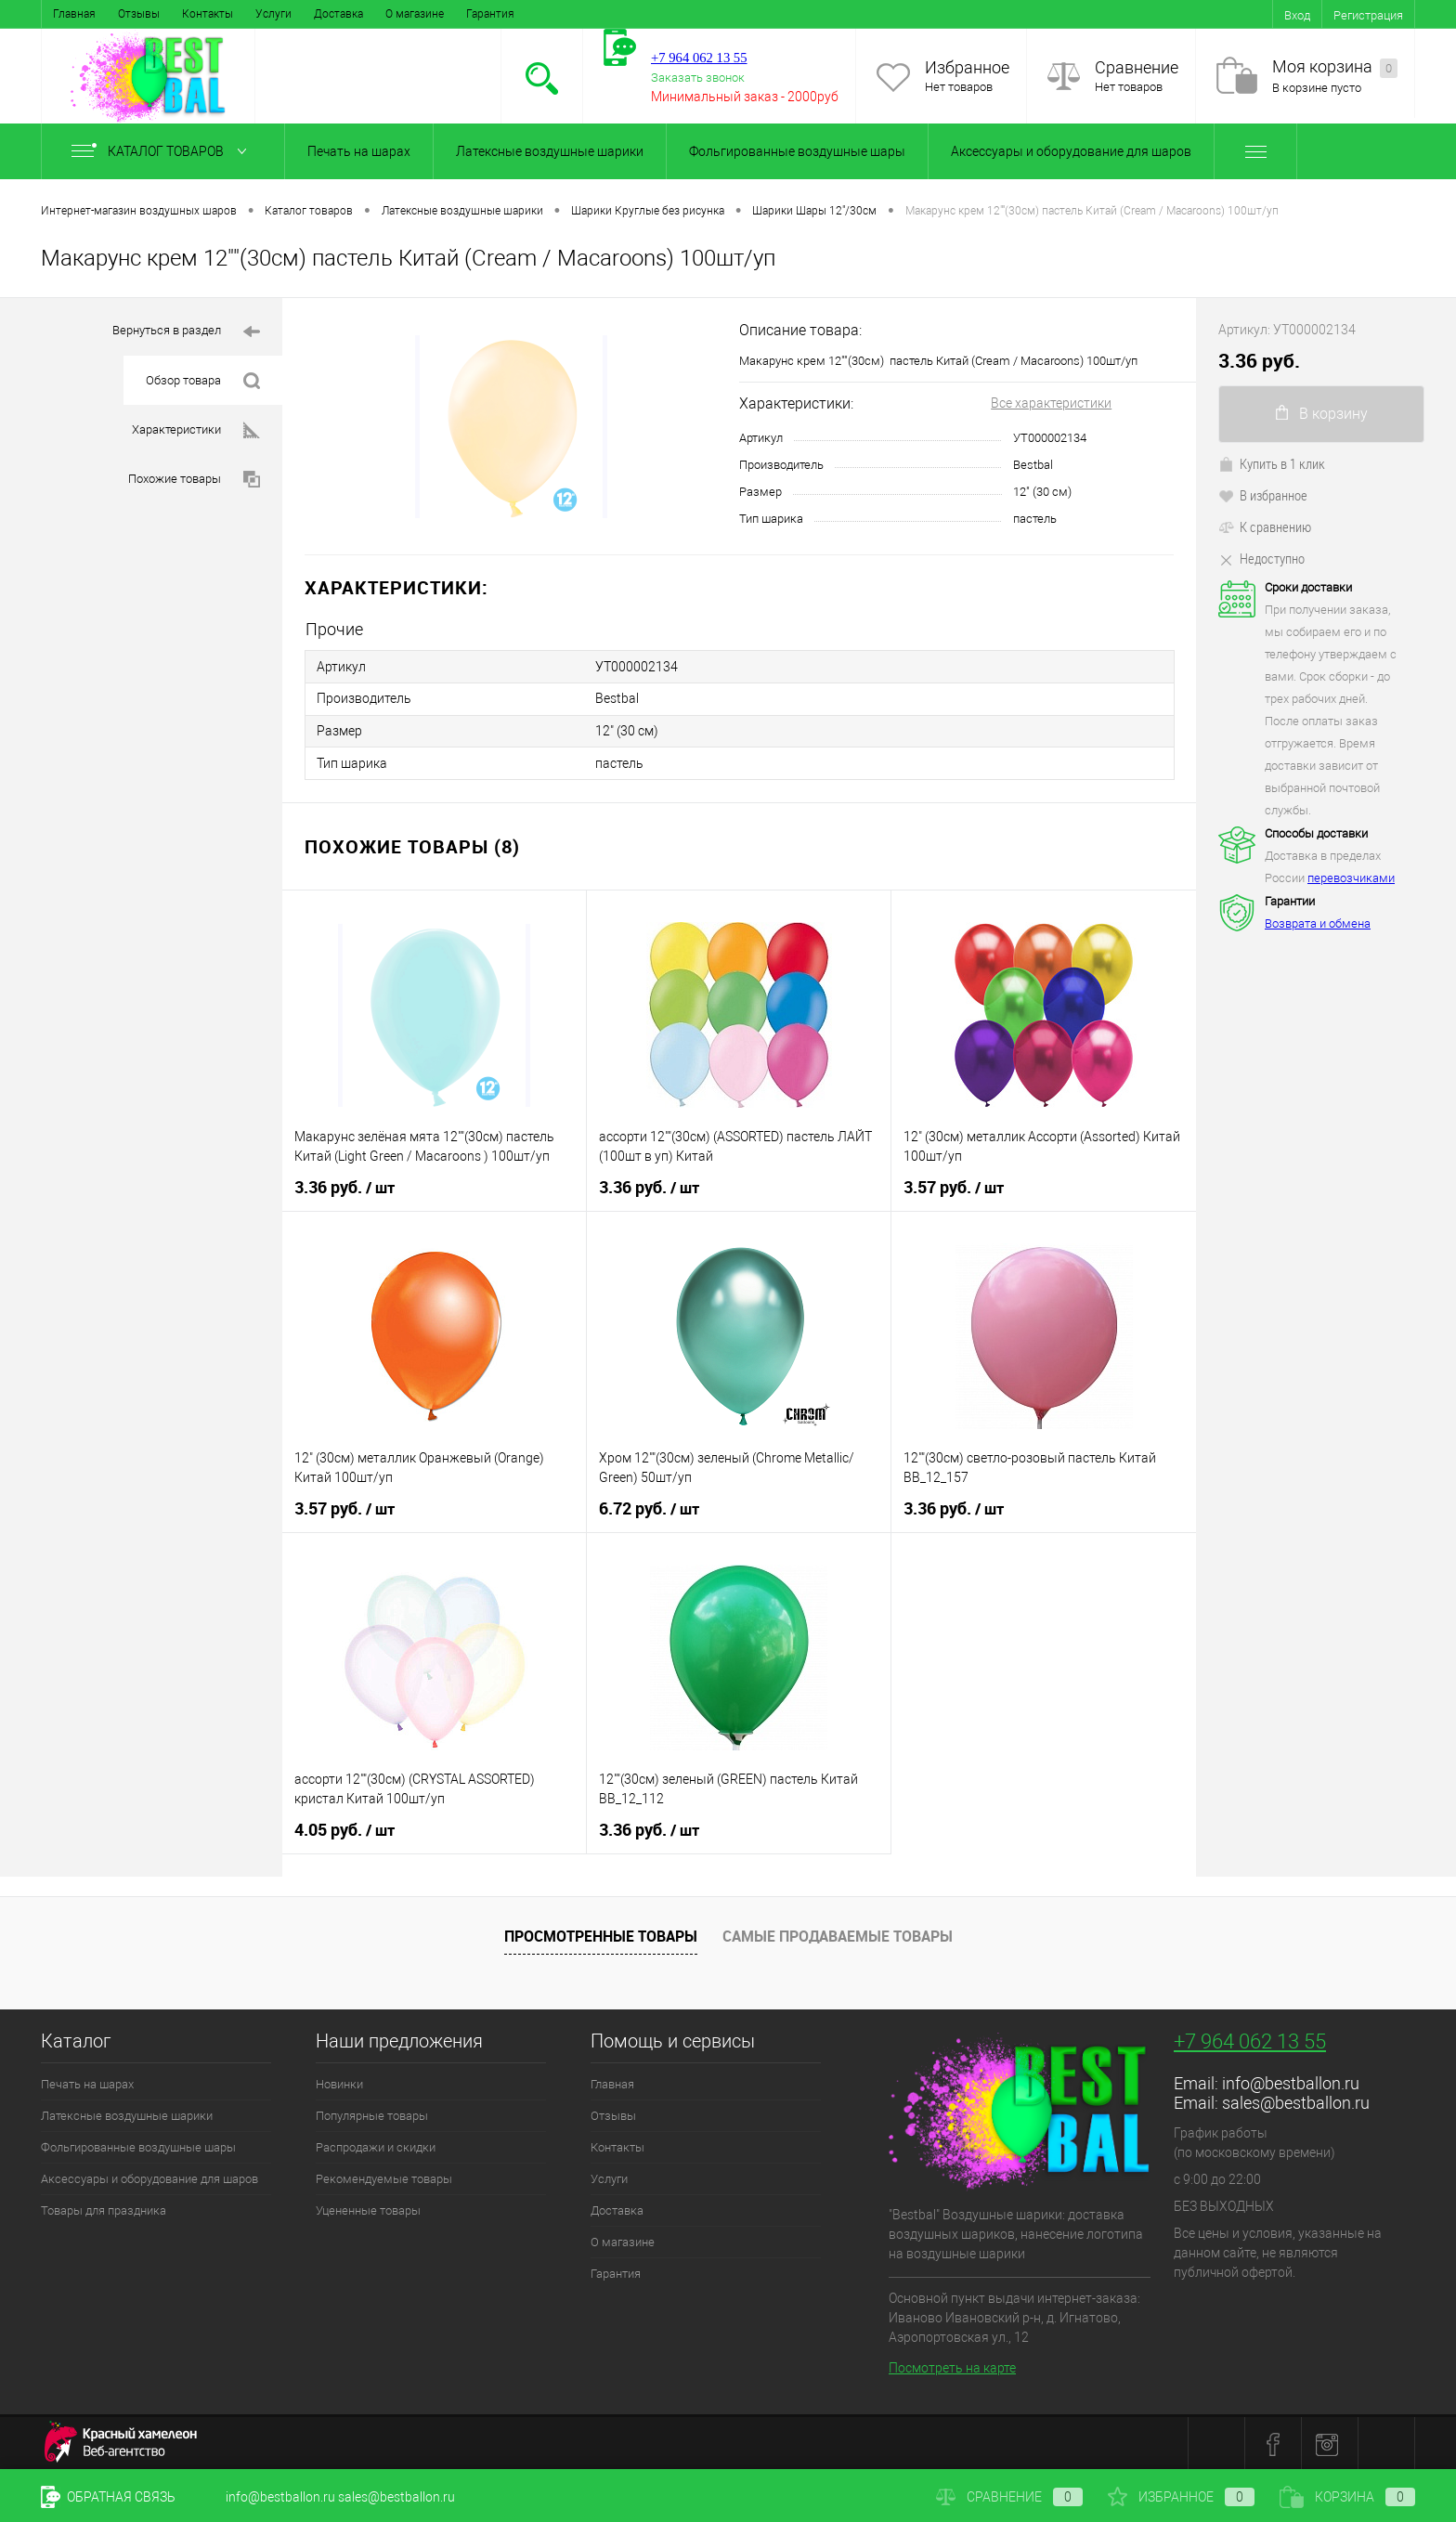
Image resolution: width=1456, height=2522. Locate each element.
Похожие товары (194, 479)
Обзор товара (203, 381)
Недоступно (1261, 558)
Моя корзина (1335, 67)
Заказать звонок (698, 77)
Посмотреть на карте (952, 2366)
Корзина (1347, 2497)
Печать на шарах (358, 151)
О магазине (414, 13)
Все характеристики (1051, 403)
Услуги (273, 13)
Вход (1297, 15)
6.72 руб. (649, 1506)
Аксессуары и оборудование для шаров (1071, 151)
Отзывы (139, 13)
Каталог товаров (163, 151)
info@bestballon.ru (1290, 2080)
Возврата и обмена (1318, 923)
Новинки (339, 2081)
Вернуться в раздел (186, 332)
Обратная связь (108, 2497)
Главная (74, 13)
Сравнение (1136, 67)
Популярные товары (372, 2113)
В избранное (1262, 495)
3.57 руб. (954, 1185)
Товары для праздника (103, 2208)
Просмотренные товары (600, 1934)
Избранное (967, 67)
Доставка (338, 13)
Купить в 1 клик (1271, 463)
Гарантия (490, 13)
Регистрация (1368, 15)
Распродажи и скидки (376, 2145)
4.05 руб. (344, 1827)
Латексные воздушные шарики (550, 151)
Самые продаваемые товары (837, 1934)
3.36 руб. (344, 1185)
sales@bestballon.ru (1296, 2100)
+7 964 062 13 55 (1250, 2038)
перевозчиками (1351, 878)
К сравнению (1264, 526)
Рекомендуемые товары (384, 2176)
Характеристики (196, 430)
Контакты (207, 13)
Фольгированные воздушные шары (797, 151)
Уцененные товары (368, 2208)
